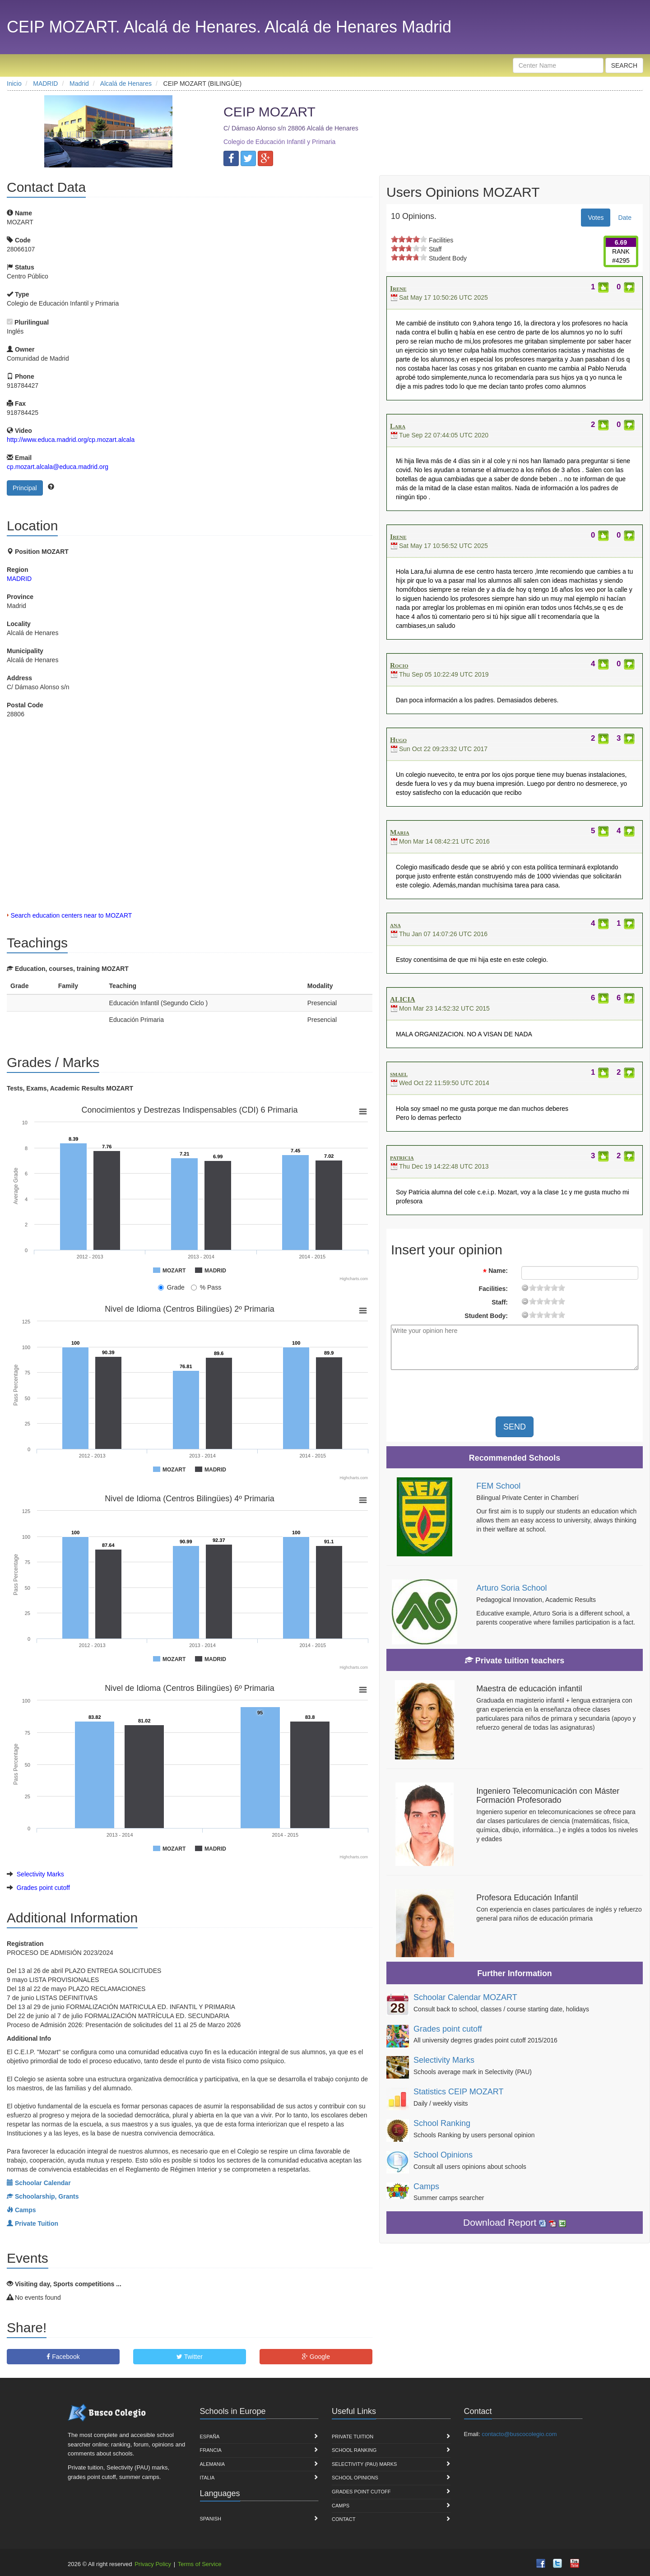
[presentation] (549, 1394)
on (394, 239)
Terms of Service (200, 2564)
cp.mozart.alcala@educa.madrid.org (57, 466)
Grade (171, 1287)
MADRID (19, 578)
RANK (621, 251)
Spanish (210, 2518)
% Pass (206, 1287)
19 (561, 1287)
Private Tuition (352, 2436)
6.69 (621, 242)
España (210, 2436)
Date (624, 217)
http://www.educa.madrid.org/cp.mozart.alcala (71, 439)
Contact (343, 2519)
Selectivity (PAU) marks (364, 2464)
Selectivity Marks (40, 1874)
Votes (596, 217)
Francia (211, 2450)
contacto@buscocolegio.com (519, 2434)
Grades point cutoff (43, 1887)
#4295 (621, 260)
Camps (426, 2186)
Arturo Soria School (511, 1587)
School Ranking (441, 2123)
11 (547, 1287)
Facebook (62, 2356)
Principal (25, 488)
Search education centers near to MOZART (71, 915)
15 (554, 1287)
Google (316, 2356)
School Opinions (443, 2154)
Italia (207, 2477)
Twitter (189, 2356)
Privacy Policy (153, 2564)
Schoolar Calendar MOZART (465, 1997)
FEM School (498, 1485)
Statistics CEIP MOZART (458, 2091)
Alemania (212, 2464)
